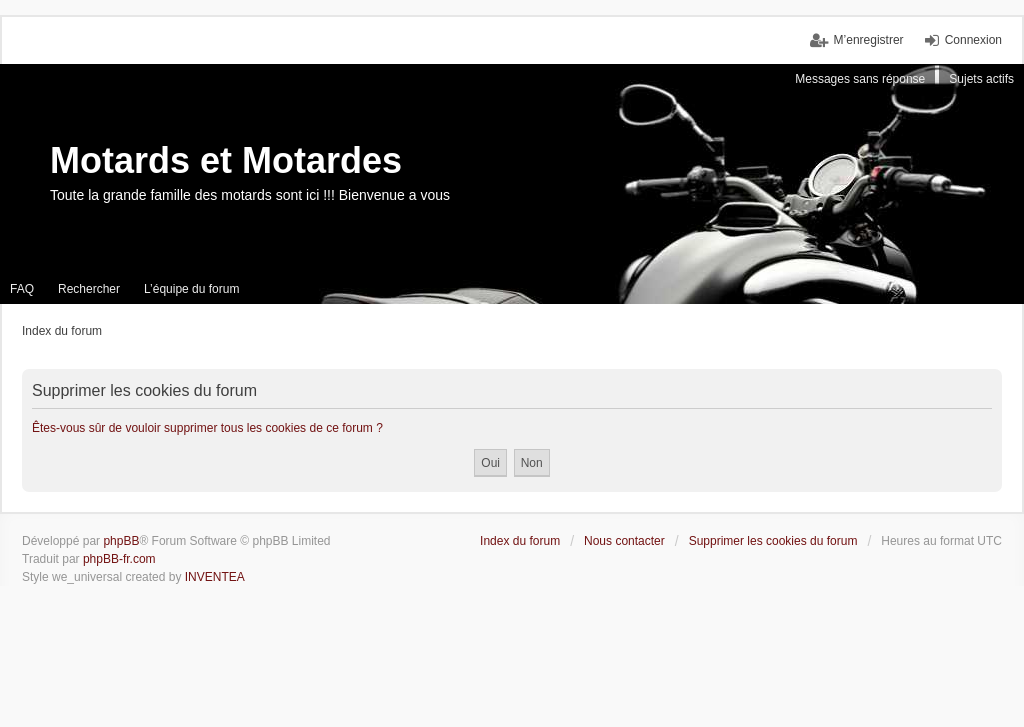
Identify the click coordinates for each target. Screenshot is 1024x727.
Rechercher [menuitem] (89, 289)
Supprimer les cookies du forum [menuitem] (773, 541)
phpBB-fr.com (119, 559)
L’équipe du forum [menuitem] (191, 289)
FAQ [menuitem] (22, 289)
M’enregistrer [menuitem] (869, 40)
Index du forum (520, 541)
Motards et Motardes (226, 160)
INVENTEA (215, 577)
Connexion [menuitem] (973, 40)
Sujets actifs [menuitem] (981, 79)
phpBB (121, 541)
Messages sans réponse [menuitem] (860, 79)
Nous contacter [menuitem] (624, 541)
